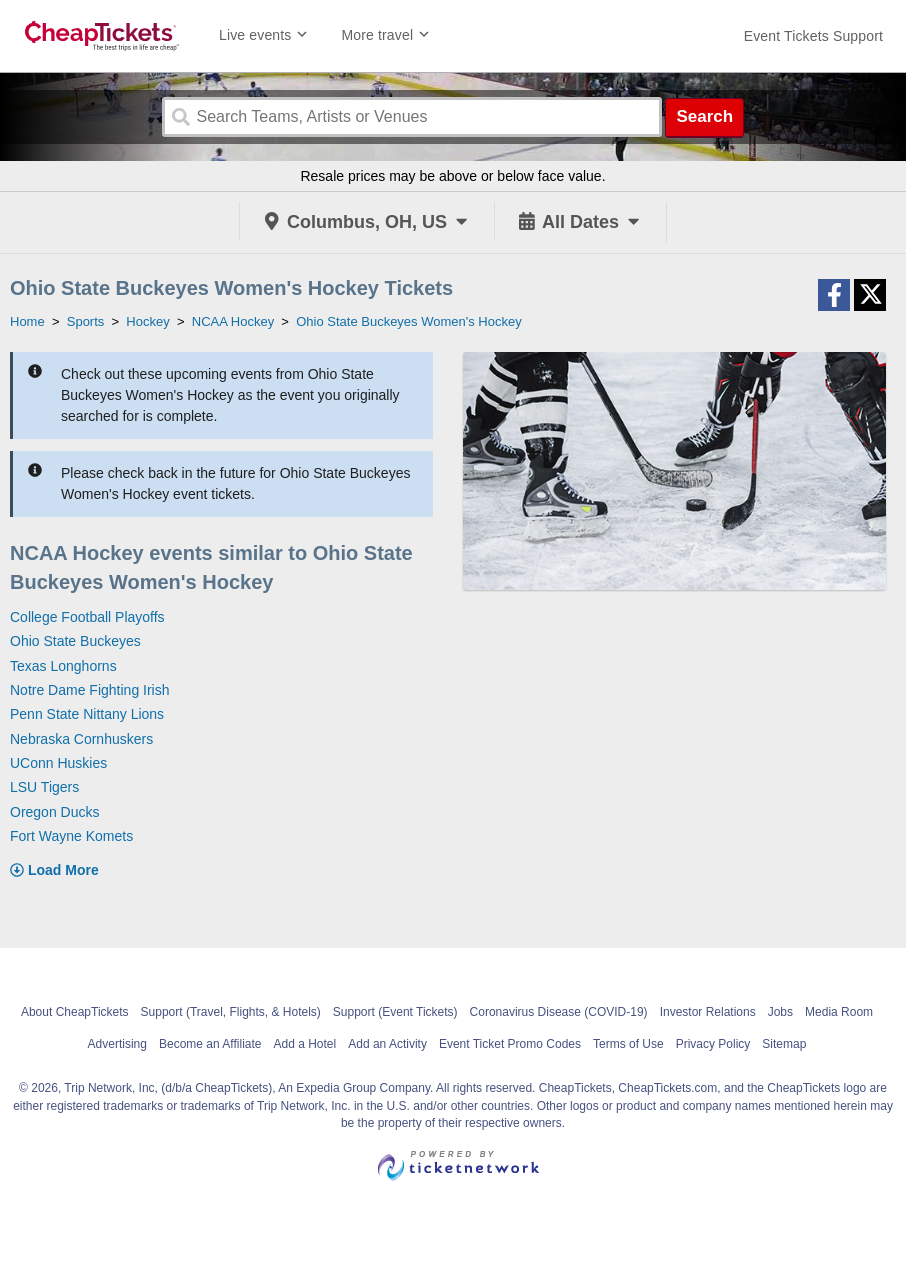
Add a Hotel (304, 1044)
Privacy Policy (713, 1044)
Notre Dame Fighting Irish (90, 690)
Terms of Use (628, 1044)
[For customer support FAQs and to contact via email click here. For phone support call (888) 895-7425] (813, 36)
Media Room (839, 1012)
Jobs (780, 1012)
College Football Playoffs (87, 617)
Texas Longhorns (63, 666)
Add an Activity (387, 1044)
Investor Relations (708, 1012)
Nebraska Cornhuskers (81, 739)
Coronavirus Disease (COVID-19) (559, 1012)
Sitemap (784, 1044)
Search (704, 116)
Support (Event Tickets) (395, 1012)
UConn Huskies (58, 763)
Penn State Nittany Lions (87, 714)
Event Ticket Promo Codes (510, 1044)
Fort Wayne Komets (71, 836)
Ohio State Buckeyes (75, 641)
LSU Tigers (44, 787)
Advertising (117, 1044)
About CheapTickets (75, 1012)
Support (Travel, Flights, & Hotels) (231, 1012)
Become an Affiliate (210, 1044)
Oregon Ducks (54, 812)
